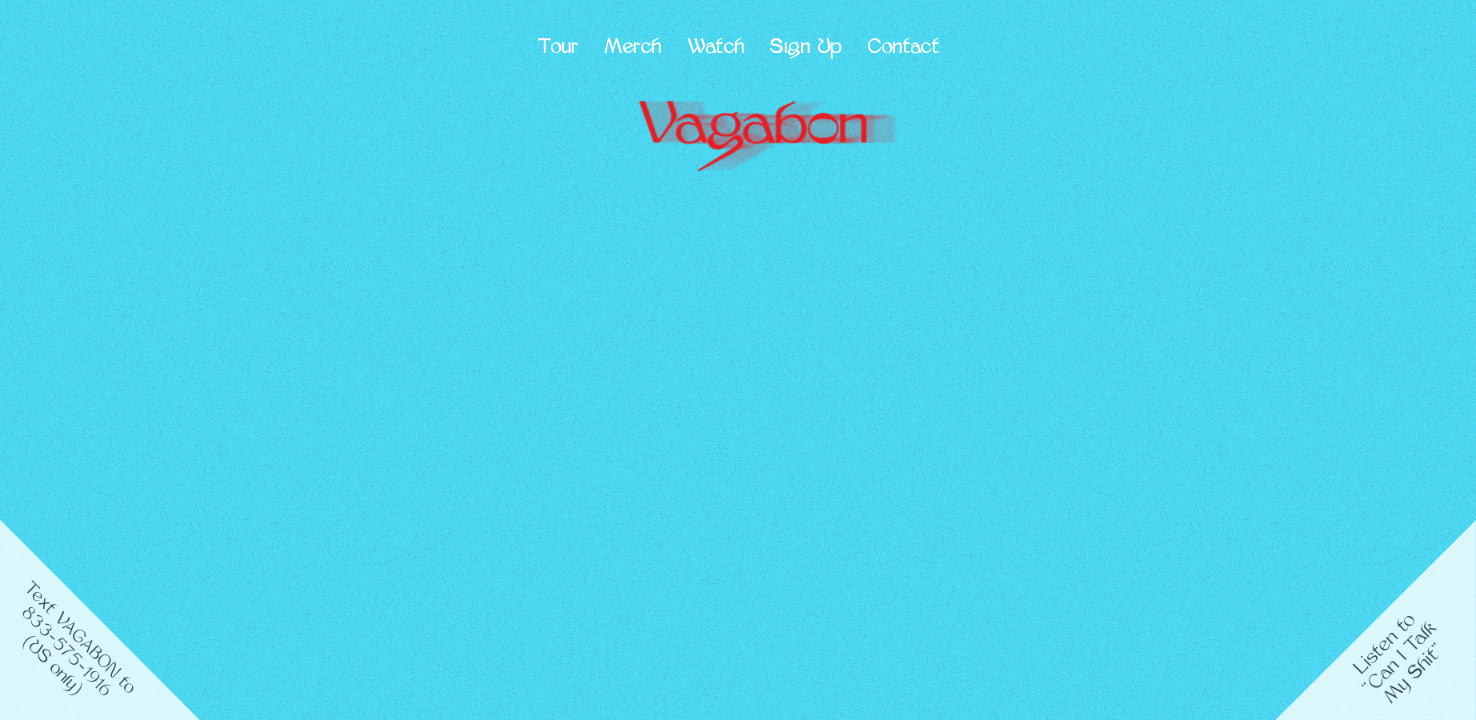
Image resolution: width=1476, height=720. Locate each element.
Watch (715, 48)
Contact (903, 48)
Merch (632, 48)
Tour (557, 48)
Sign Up (805, 48)
